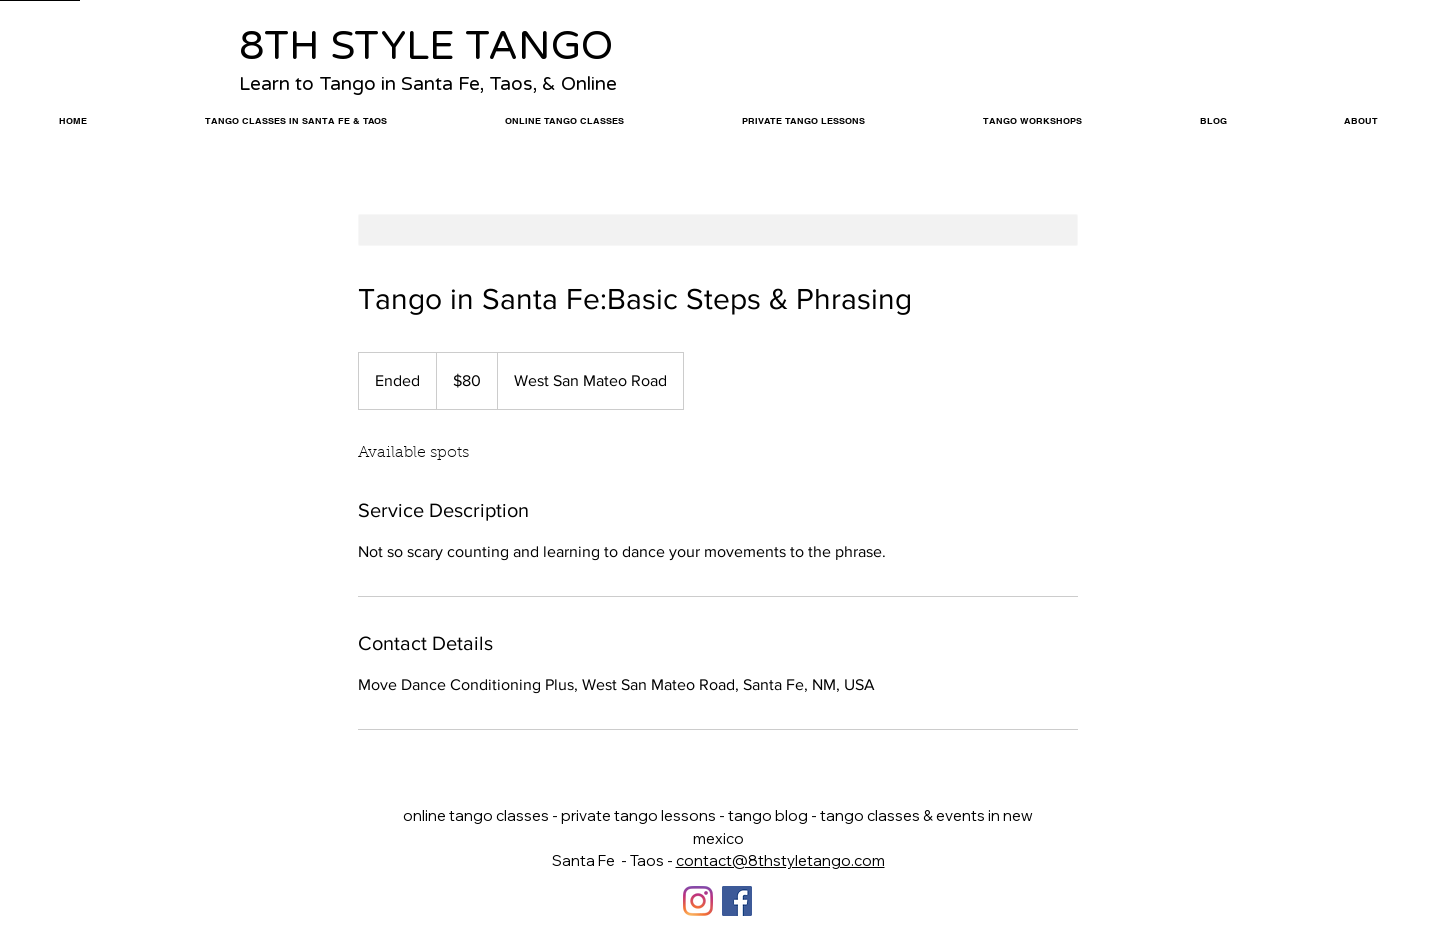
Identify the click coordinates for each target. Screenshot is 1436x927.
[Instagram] (698, 901)
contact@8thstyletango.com (780, 860)
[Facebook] (737, 901)
